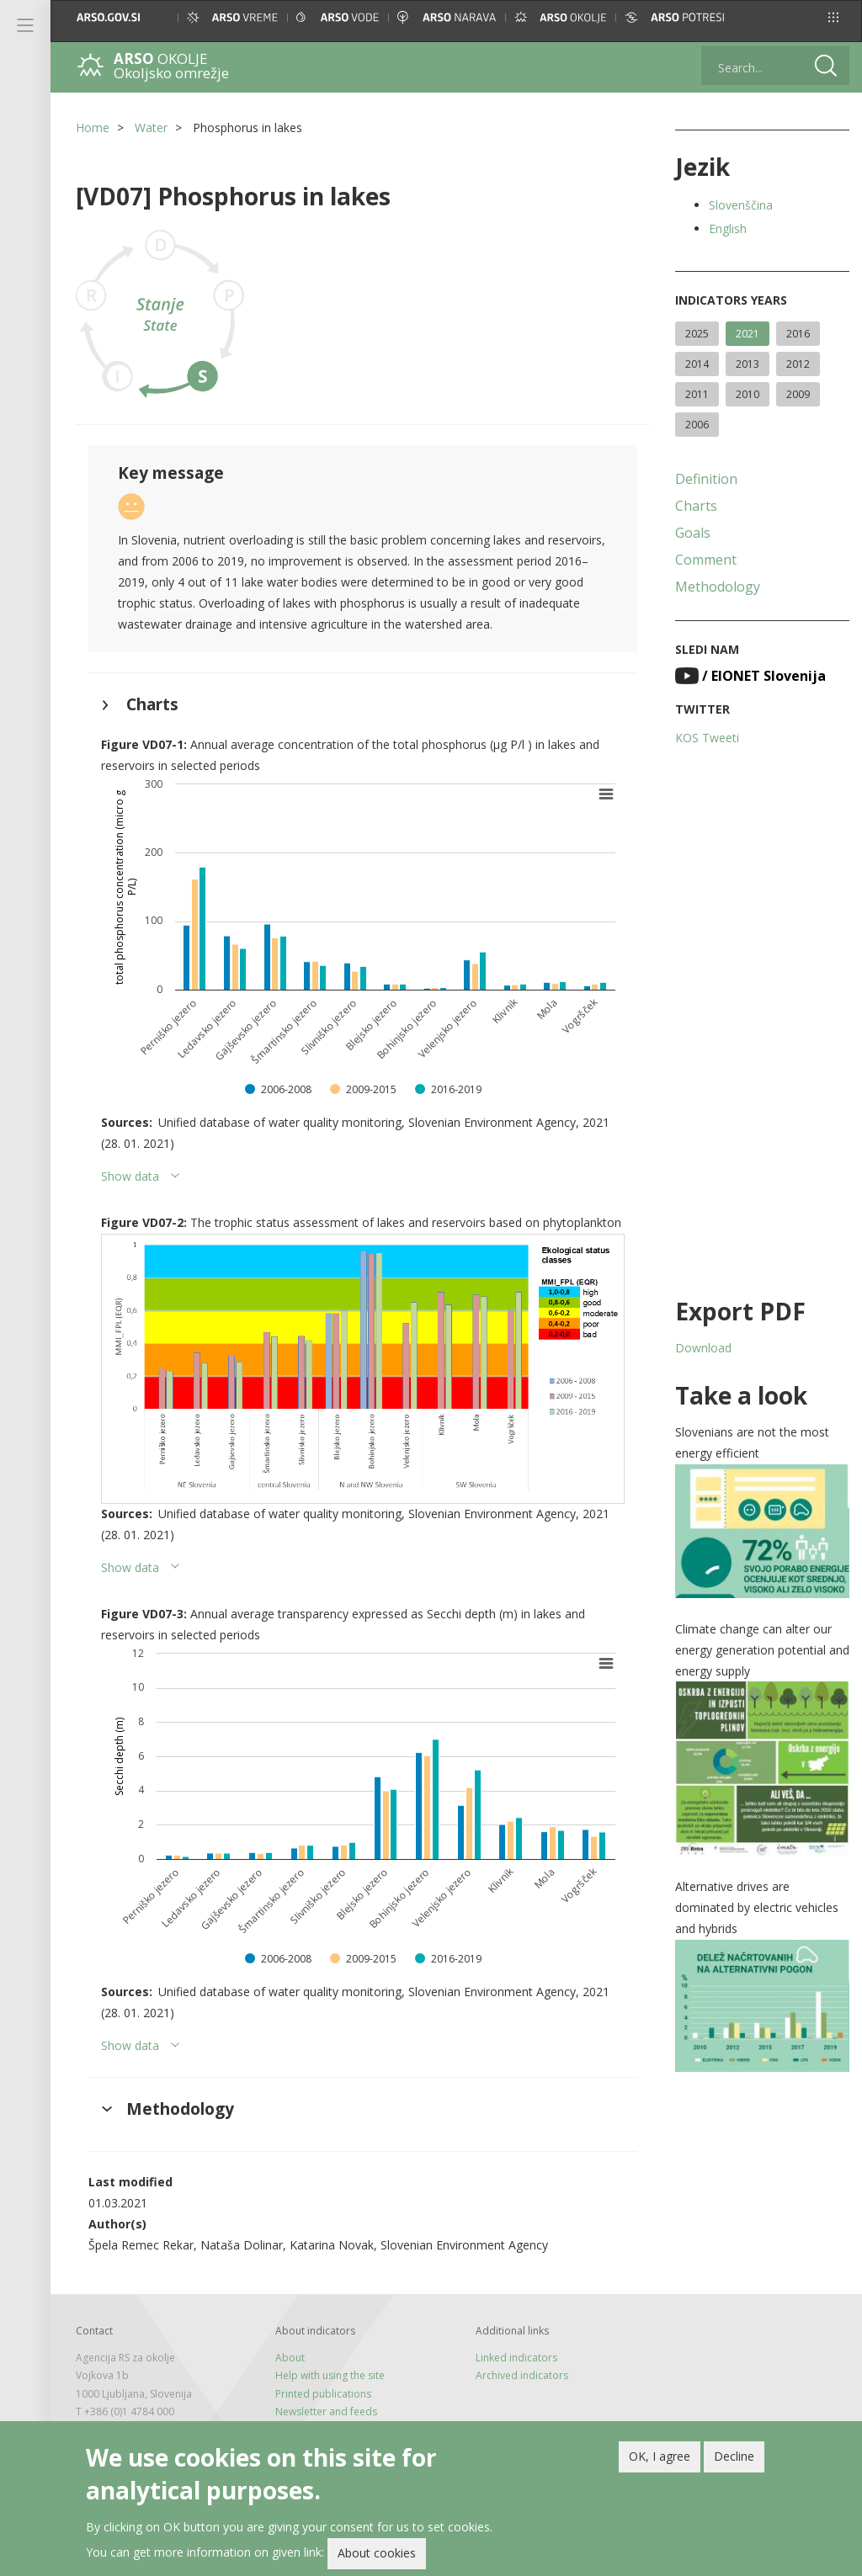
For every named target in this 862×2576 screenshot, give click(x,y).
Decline (734, 2458)
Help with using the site (330, 2375)
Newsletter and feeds (326, 2411)
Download (703, 1348)
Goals (692, 532)
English (728, 228)
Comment (706, 559)
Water (151, 127)
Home (92, 127)
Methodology (717, 586)
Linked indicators (516, 2357)
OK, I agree (659, 2458)
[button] (833, 17)
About (290, 2357)
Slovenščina (741, 205)
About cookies (377, 2555)
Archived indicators (522, 2375)
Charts (696, 506)
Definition (706, 479)
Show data (130, 1176)
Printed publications (323, 2394)
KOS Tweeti (707, 738)
